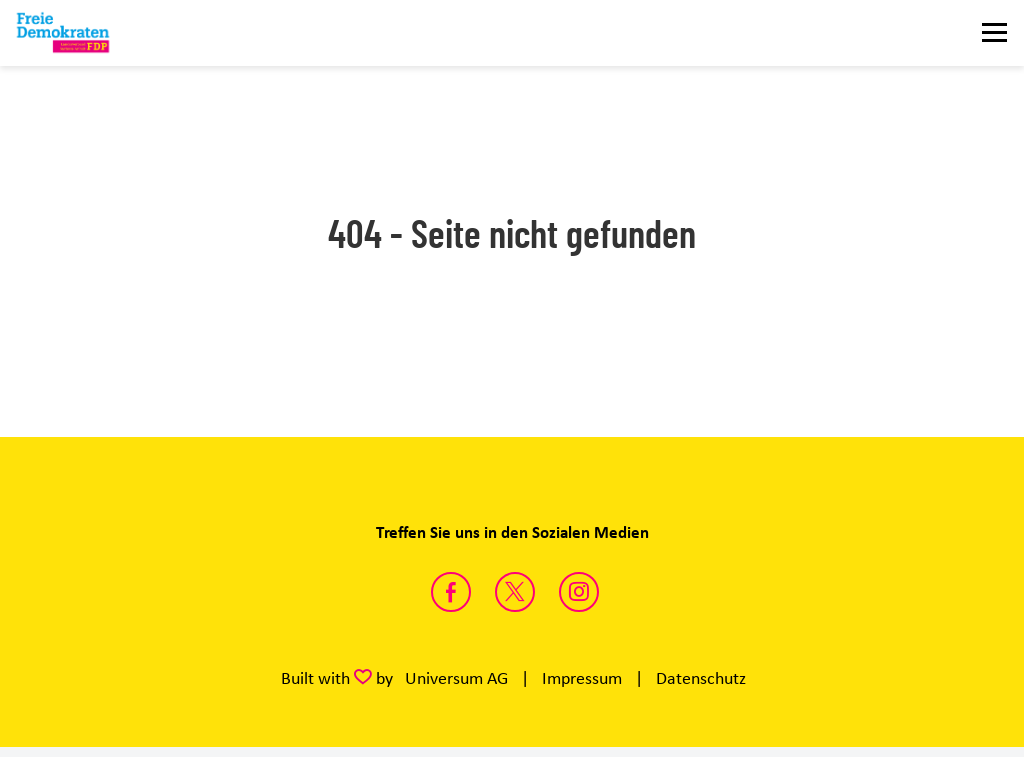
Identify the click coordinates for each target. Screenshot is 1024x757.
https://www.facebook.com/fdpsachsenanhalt (451, 592)
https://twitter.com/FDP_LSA (515, 592)
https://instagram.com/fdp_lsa (579, 592)
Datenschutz (701, 678)
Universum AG (456, 678)
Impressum (582, 678)
